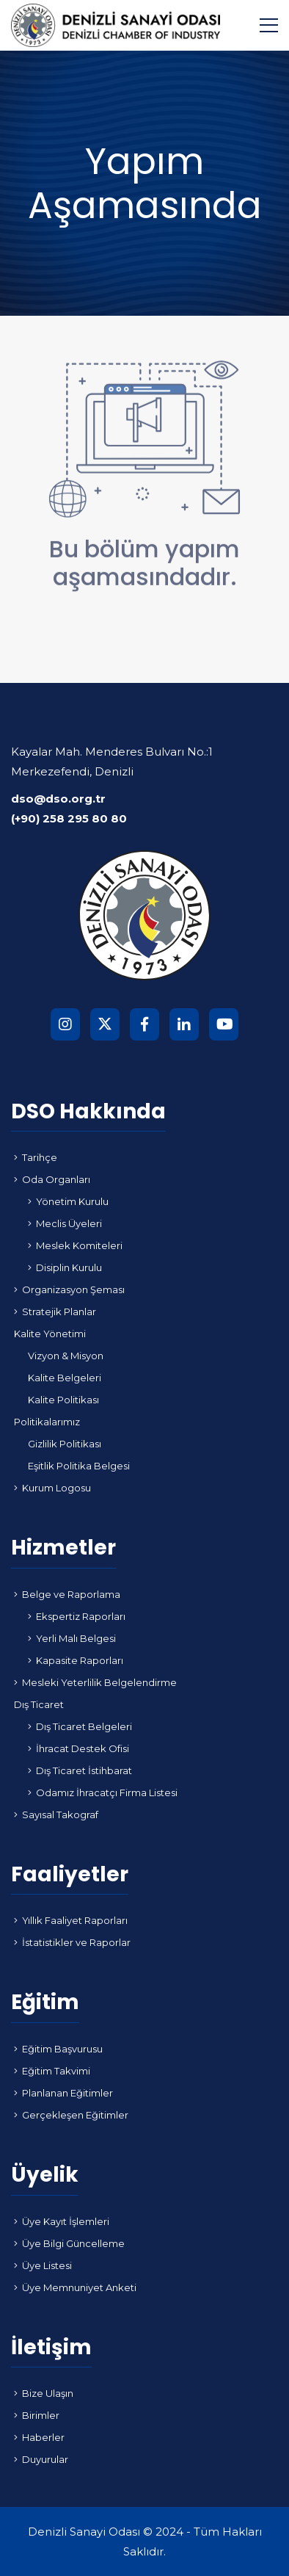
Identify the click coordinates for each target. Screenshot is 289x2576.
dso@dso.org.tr (58, 799)
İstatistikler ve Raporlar (72, 1942)
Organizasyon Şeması (69, 1289)
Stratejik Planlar (55, 1311)
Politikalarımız (47, 1422)
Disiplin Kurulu (65, 1267)
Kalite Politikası (63, 1399)
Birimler (36, 2415)
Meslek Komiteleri (75, 1245)
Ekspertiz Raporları (76, 1616)
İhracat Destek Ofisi (78, 1748)
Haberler (39, 2437)
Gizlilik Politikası (64, 1444)
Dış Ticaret (39, 1704)
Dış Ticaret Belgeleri (80, 1726)
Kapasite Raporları (75, 1660)
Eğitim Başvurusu (58, 2049)
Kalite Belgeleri (64, 1377)
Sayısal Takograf (56, 1814)
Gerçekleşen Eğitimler (71, 2115)
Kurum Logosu (52, 1488)
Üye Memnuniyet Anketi (75, 2287)
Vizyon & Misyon (65, 1355)
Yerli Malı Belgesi (72, 1638)
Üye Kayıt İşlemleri (61, 2221)
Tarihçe (35, 1157)
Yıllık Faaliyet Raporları (71, 1920)
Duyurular (41, 2459)
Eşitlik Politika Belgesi (79, 1466)
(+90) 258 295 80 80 (69, 818)
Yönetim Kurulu (68, 1201)
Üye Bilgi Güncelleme (69, 2243)
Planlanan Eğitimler (63, 2093)
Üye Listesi (43, 2265)
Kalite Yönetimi (50, 1333)
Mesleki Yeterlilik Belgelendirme (95, 1682)
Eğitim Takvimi (52, 2071)
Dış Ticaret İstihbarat (80, 1770)
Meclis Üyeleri (65, 1223)
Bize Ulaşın (43, 2393)
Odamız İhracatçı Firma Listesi (103, 1792)
